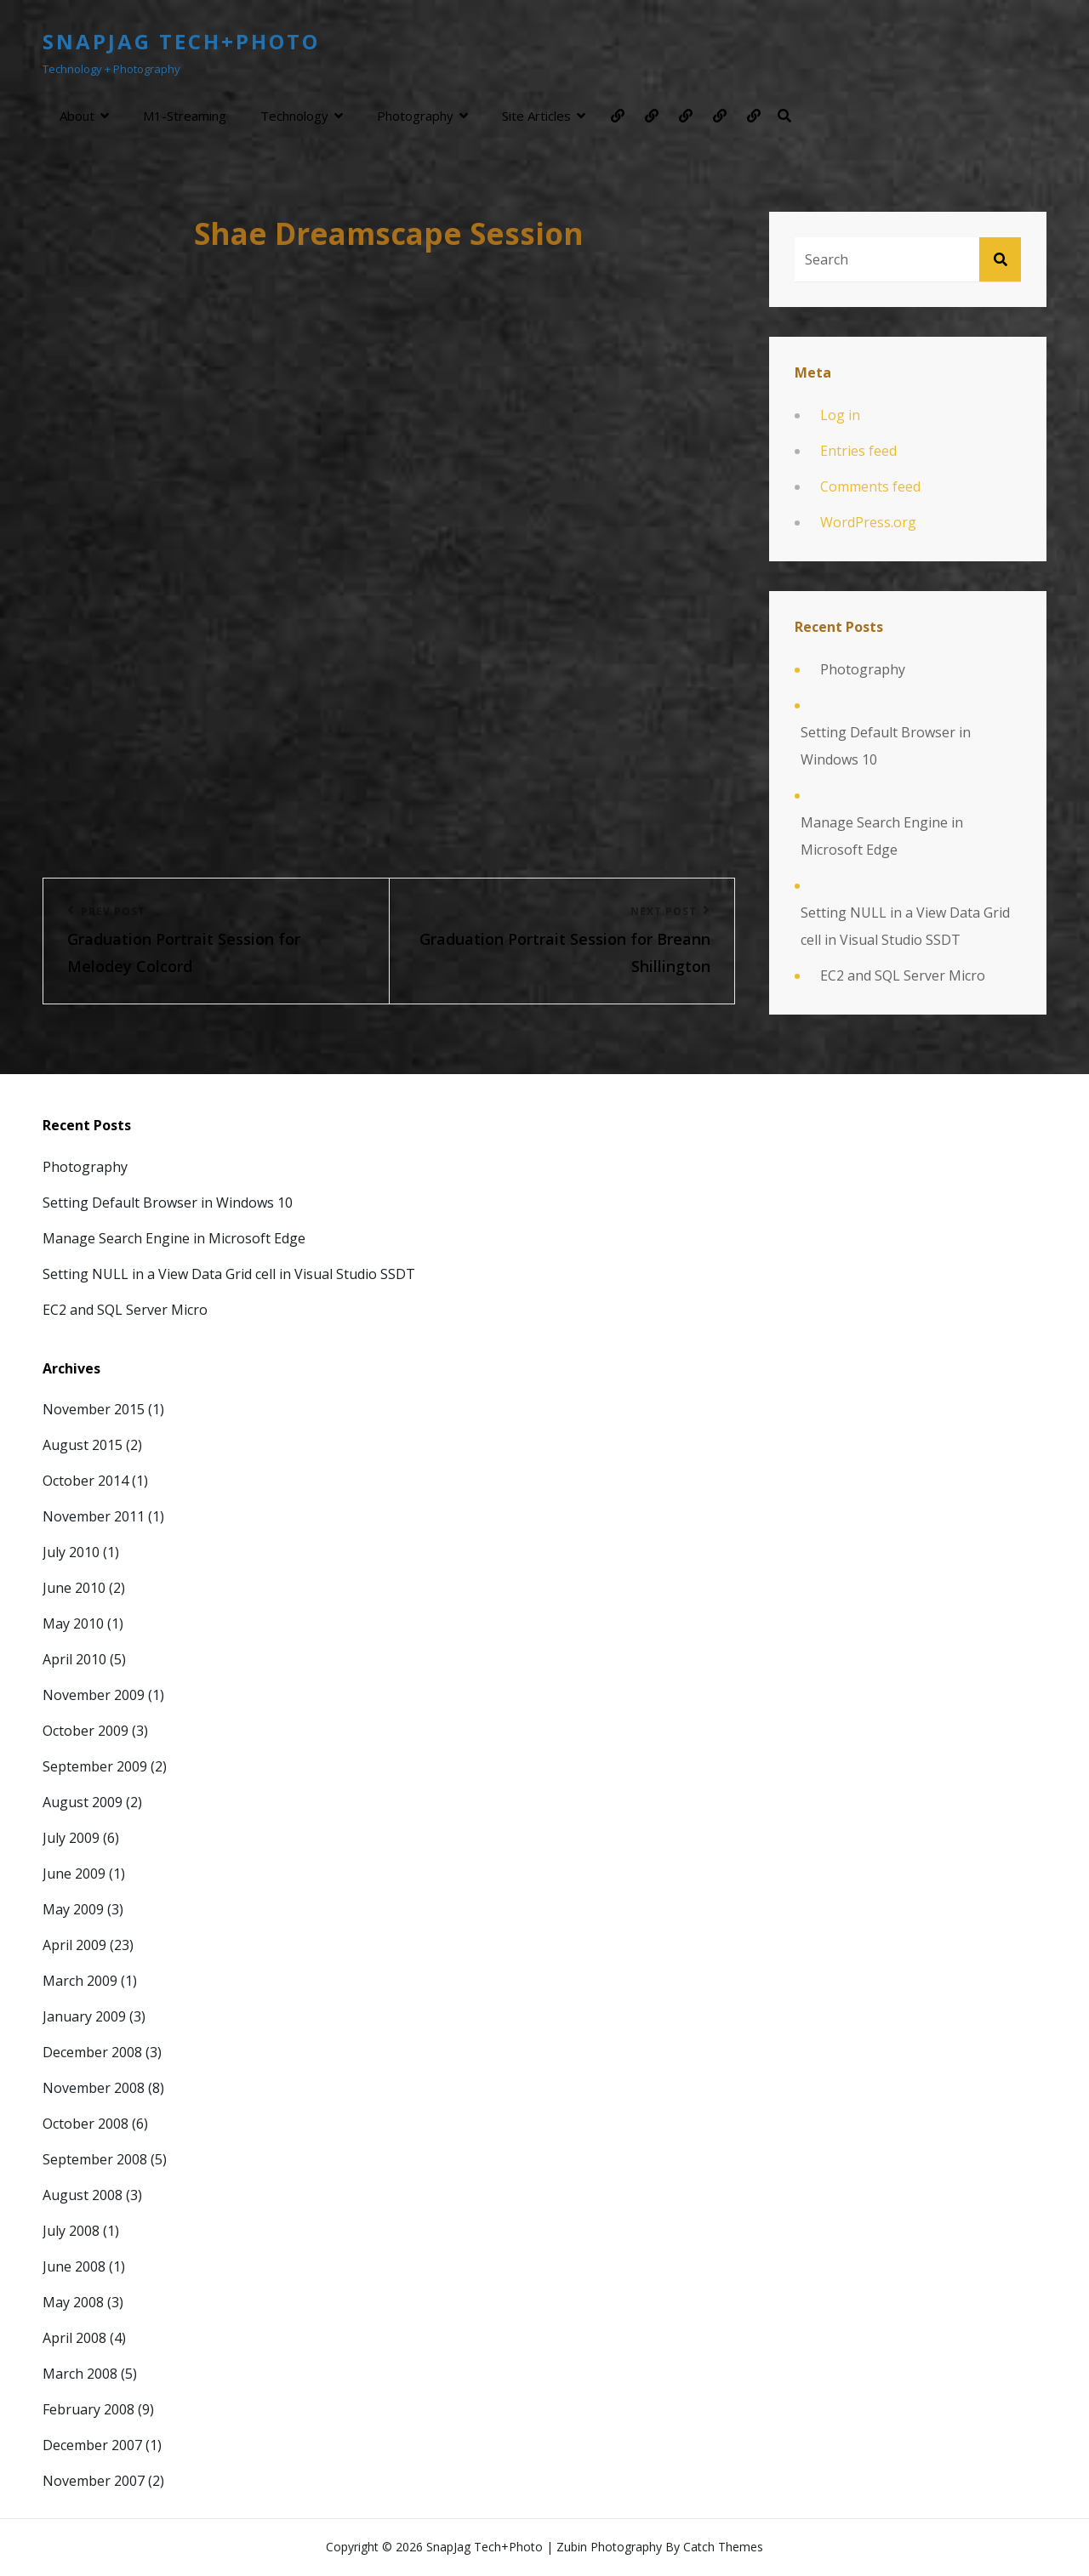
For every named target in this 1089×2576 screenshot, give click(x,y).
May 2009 (73, 1909)
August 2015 (83, 1445)
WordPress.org (868, 522)
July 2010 (71, 1552)
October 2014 (85, 1480)
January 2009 (84, 2016)
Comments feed (870, 486)
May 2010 (73, 1623)
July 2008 (71, 2230)
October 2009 (85, 1730)
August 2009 (83, 1802)
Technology (294, 115)
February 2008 (88, 2409)
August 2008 (83, 2195)
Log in (840, 415)
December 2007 (92, 2445)
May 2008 (73, 2302)
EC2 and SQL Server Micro (902, 975)
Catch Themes (723, 2547)
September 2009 (95, 1766)
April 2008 (74, 2338)
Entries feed (858, 450)
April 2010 (74, 1659)
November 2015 (94, 1409)
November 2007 (94, 2480)
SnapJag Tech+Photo (181, 41)
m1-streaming (184, 115)
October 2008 (85, 2123)
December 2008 (92, 2052)
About (77, 115)
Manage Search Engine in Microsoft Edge (882, 836)
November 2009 (94, 1695)
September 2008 (95, 2159)
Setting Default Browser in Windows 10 (886, 746)
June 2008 (74, 2266)
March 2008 (80, 2373)
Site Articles (536, 115)
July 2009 (71, 1837)
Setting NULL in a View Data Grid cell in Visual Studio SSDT (905, 926)
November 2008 (94, 2087)
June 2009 (74, 1873)
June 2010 (74, 1587)
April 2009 (74, 1945)
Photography (415, 115)
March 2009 (80, 1980)
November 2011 (94, 1516)
